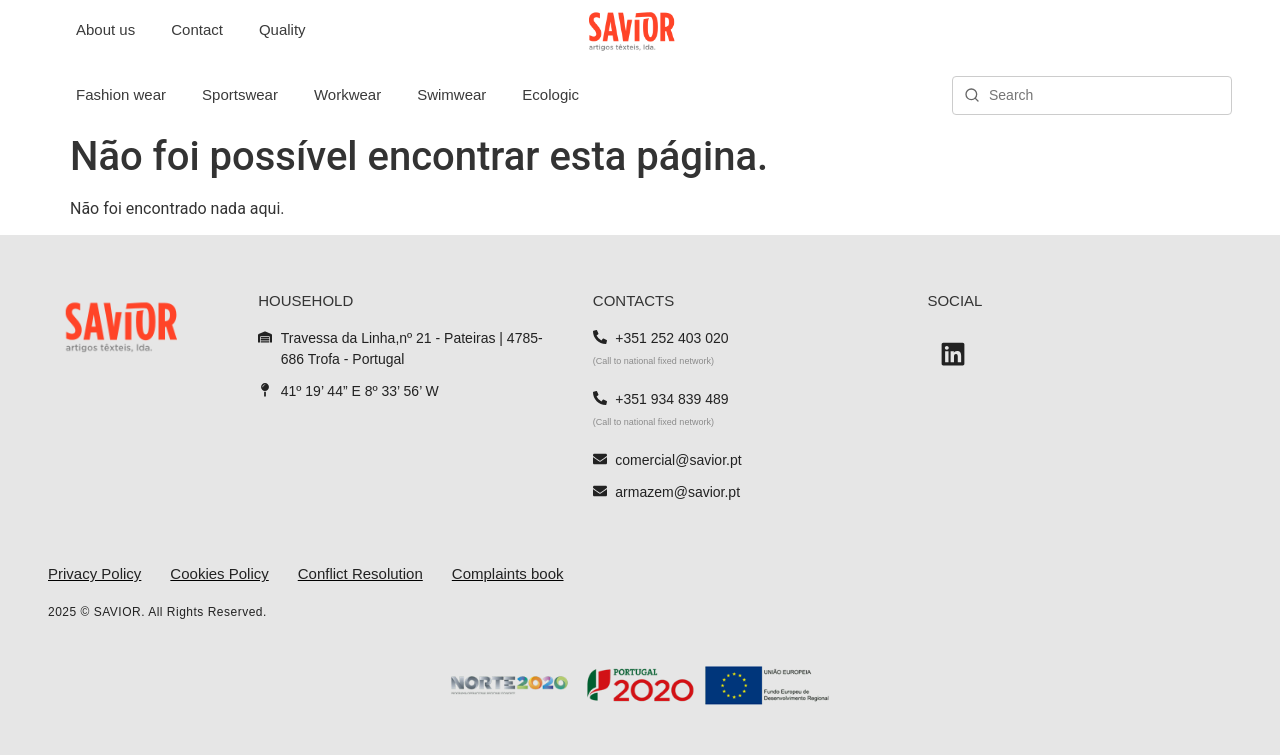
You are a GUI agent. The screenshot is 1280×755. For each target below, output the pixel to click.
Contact (197, 29)
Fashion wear (121, 94)
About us (105, 29)
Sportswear (240, 94)
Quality (282, 29)
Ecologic (550, 94)
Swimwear (451, 94)
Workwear (347, 94)
